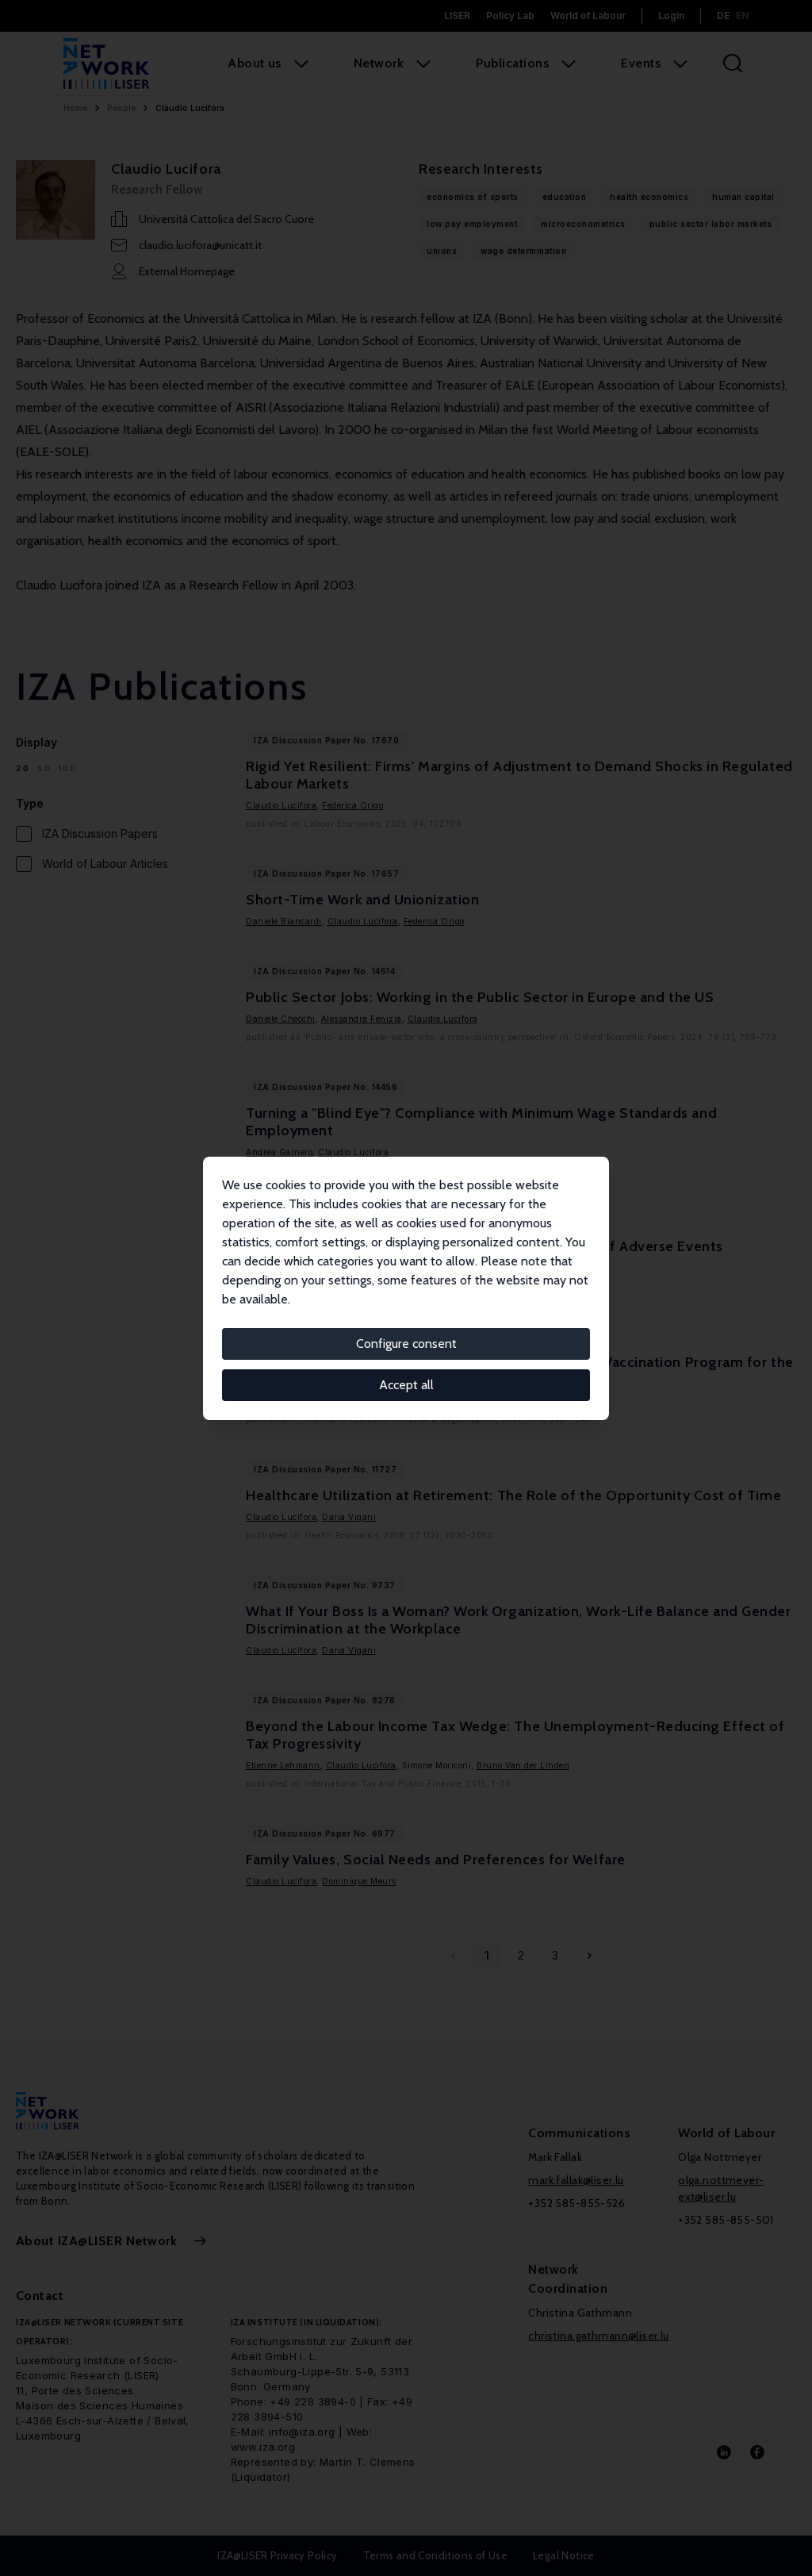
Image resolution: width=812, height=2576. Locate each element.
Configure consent (406, 1343)
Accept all (406, 1384)
